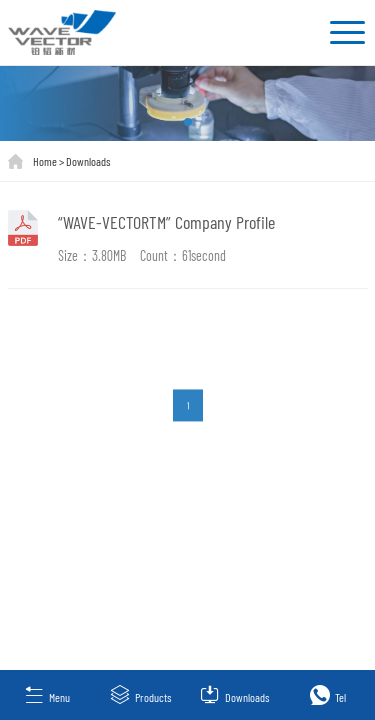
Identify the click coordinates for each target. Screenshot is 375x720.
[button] (188, 122)
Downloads (88, 161)
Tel (328, 694)
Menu (47, 694)
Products (140, 694)
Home (45, 161)
